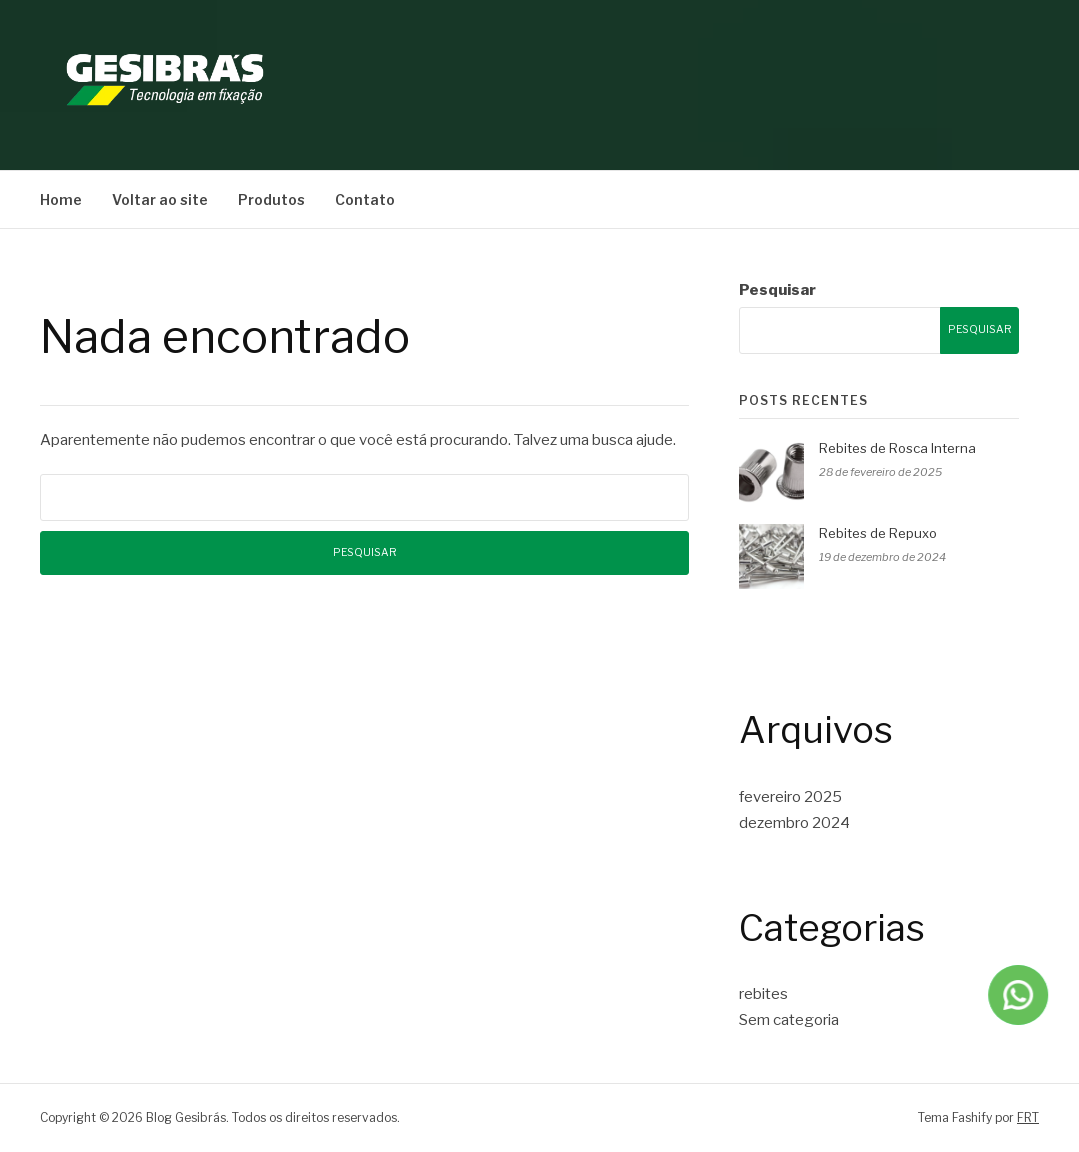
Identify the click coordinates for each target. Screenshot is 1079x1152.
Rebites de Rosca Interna (897, 448)
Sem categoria (789, 1020)
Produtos (271, 199)
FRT (1028, 1117)
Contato (365, 199)
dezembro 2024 (794, 823)
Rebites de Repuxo (878, 533)
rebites (763, 994)
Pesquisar (777, 290)
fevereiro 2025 (790, 797)
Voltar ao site (160, 199)
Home (61, 199)
